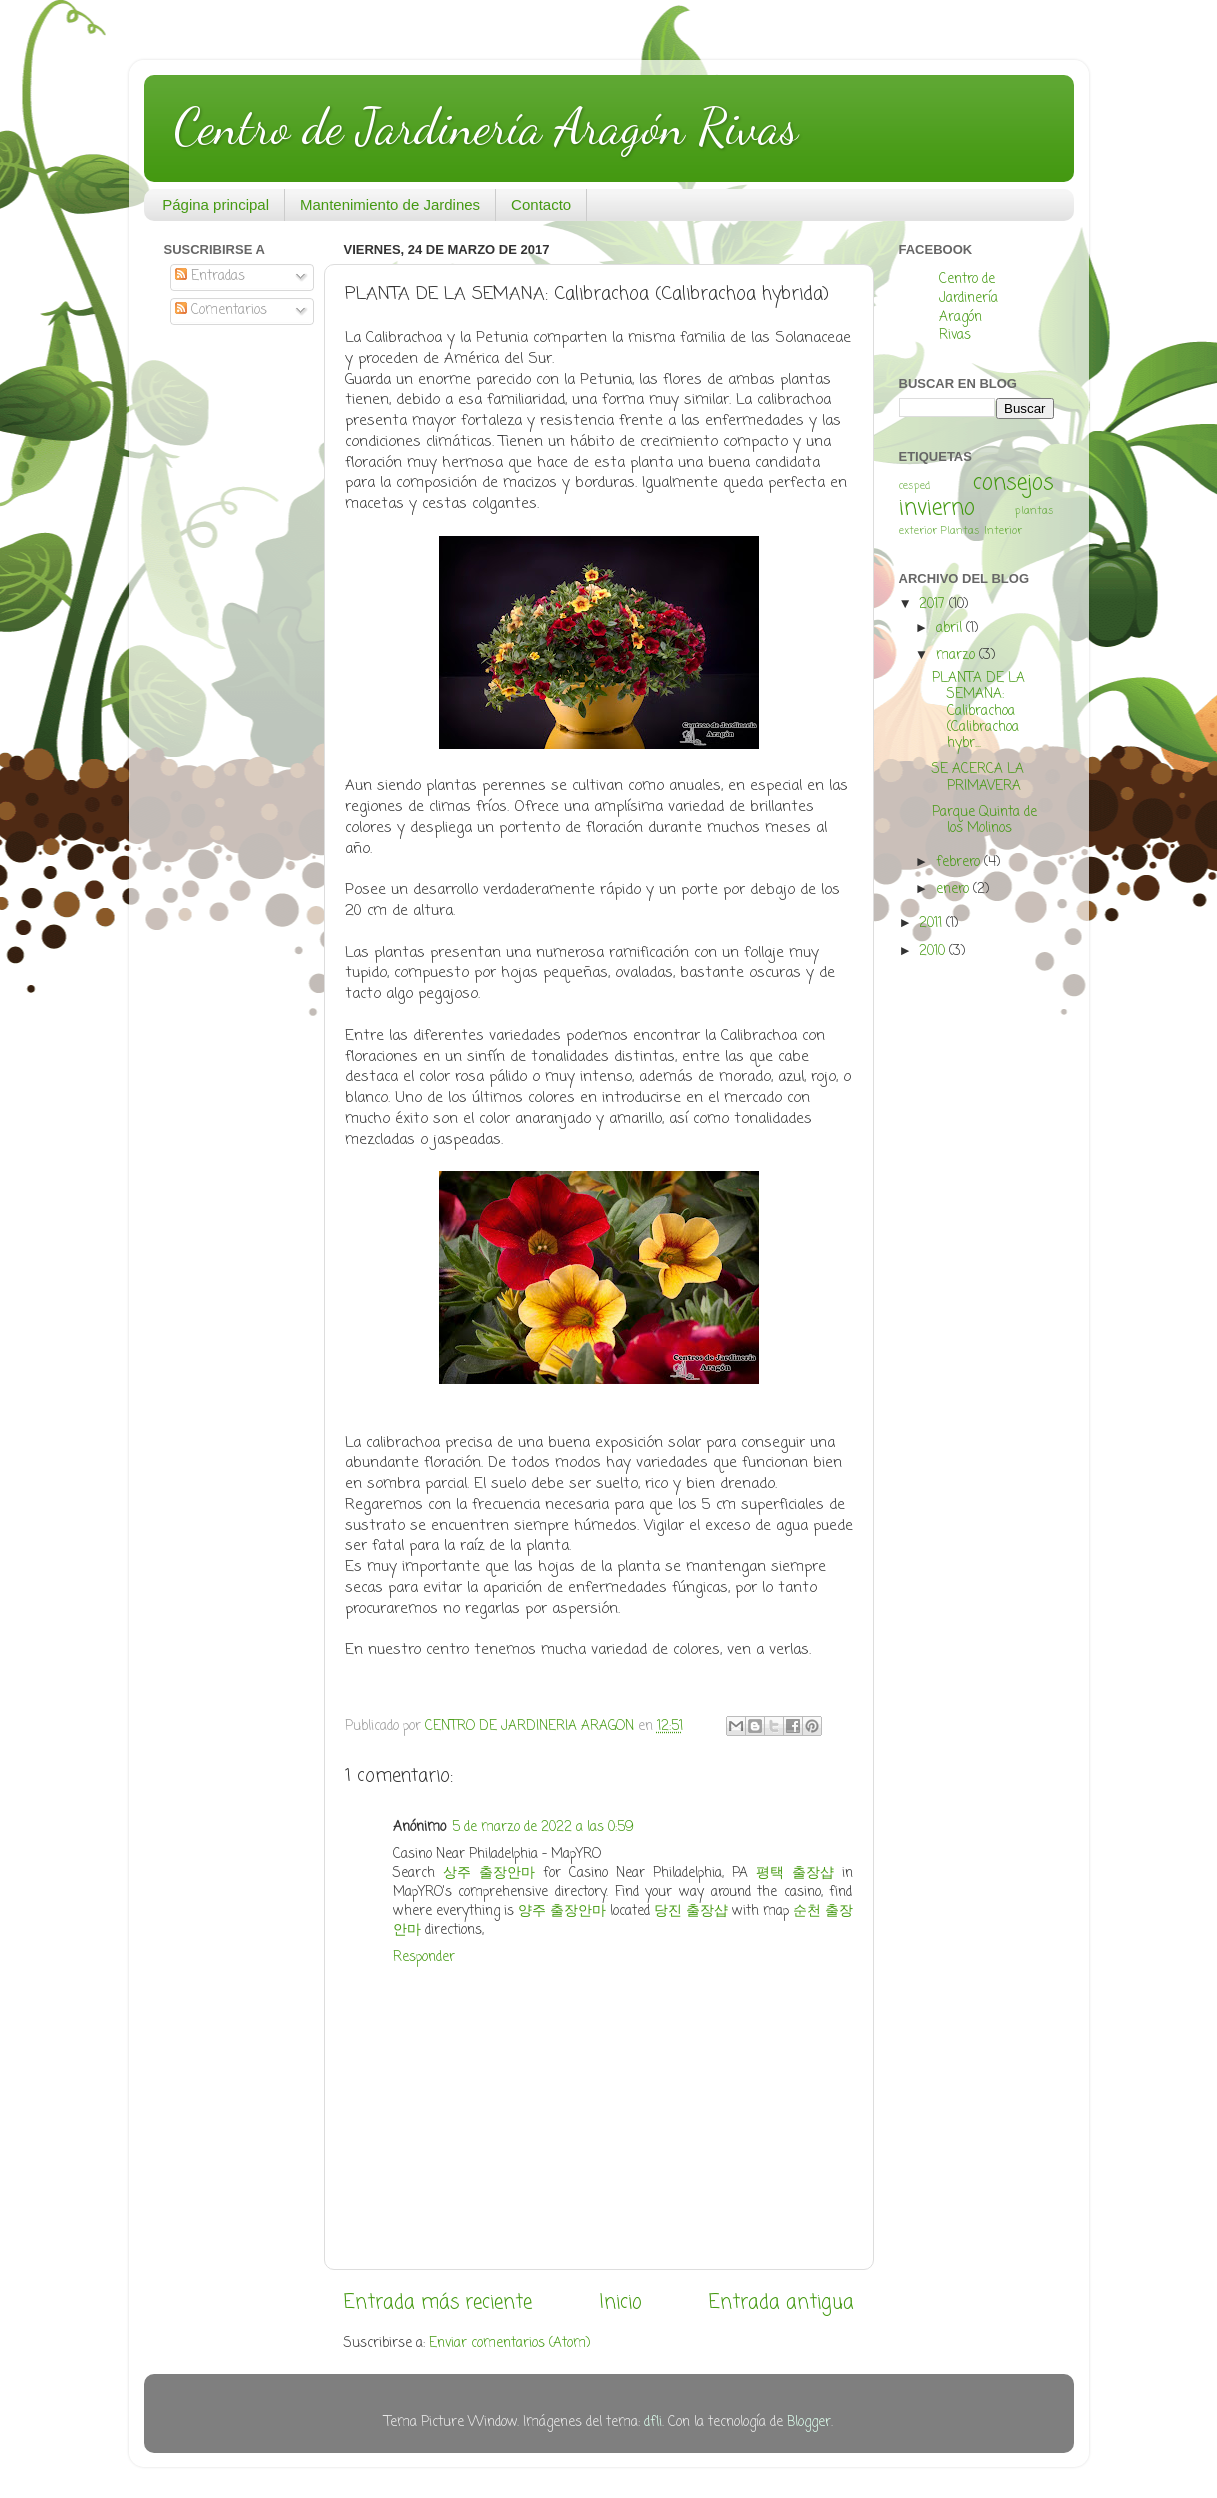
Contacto (541, 204)
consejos (1013, 483)
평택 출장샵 (795, 1873)
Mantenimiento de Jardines (390, 204)
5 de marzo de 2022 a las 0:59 (543, 1827)
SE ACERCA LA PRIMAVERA (978, 777)
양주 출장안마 (562, 1911)
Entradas (210, 276)
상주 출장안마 (489, 1873)
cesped (914, 486)
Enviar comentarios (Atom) (509, 2343)
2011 (932, 923)
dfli (653, 2422)
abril (951, 628)
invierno (937, 508)
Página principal (215, 204)
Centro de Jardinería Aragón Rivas (486, 127)
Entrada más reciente (438, 2303)
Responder (424, 1957)
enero (954, 889)
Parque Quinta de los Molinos (984, 820)
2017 (934, 604)
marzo (957, 655)
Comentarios (221, 310)
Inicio (620, 2303)
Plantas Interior (981, 531)
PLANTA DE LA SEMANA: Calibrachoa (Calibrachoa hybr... (978, 711)
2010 (934, 951)
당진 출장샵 (691, 1911)
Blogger (809, 2422)
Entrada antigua (781, 2303)
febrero (960, 862)
